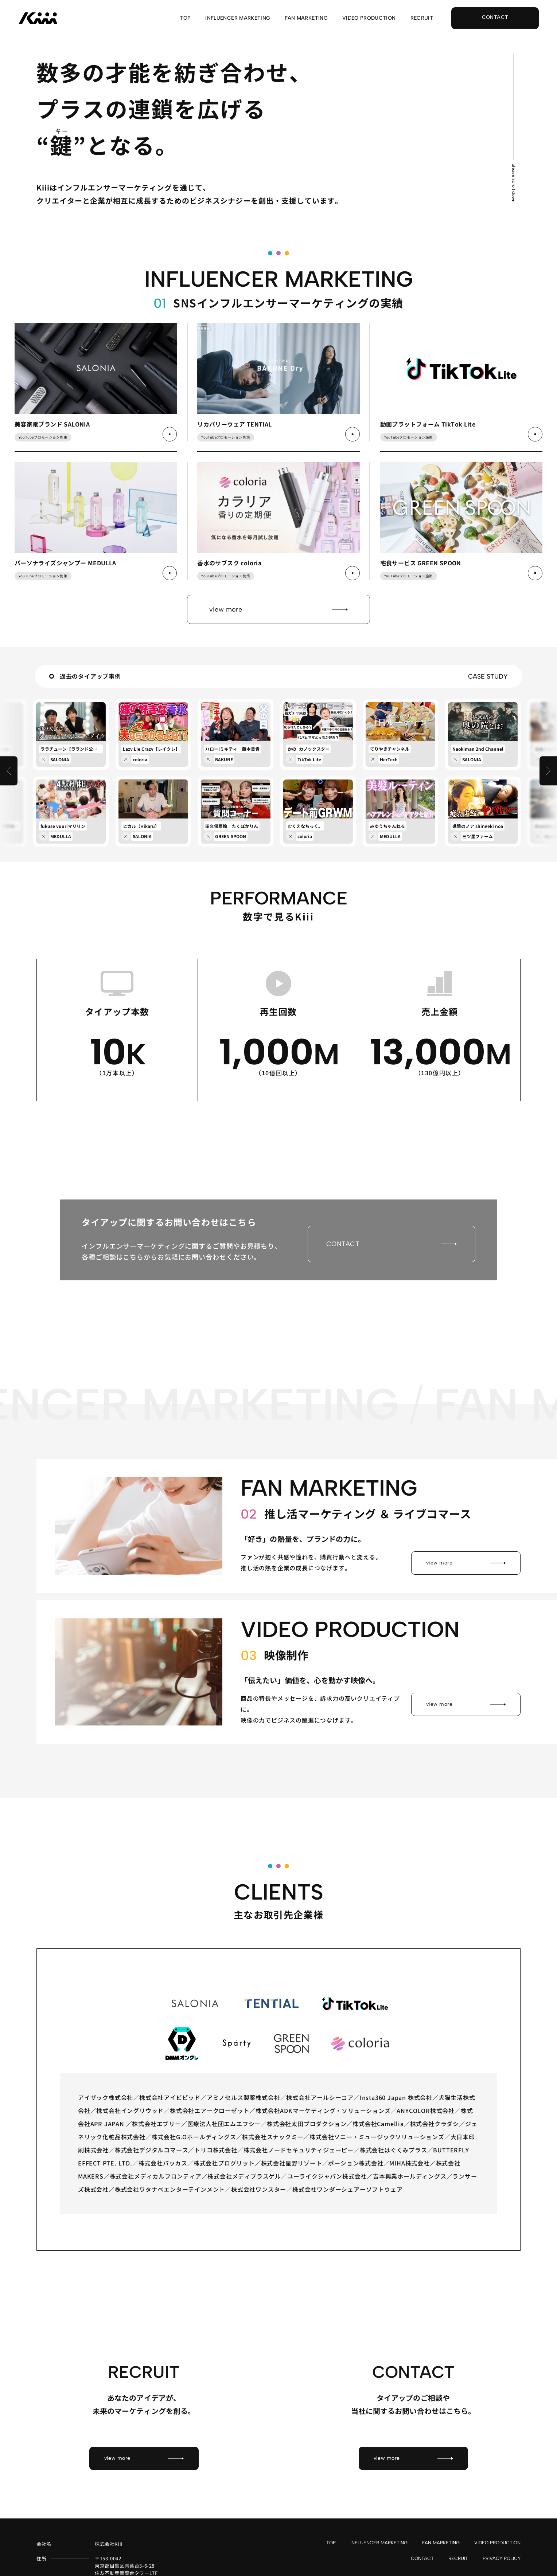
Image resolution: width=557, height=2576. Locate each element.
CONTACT (422, 2549)
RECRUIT (421, 18)
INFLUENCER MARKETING (237, 18)
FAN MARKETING (306, 18)
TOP (185, 18)
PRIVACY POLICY (502, 2549)
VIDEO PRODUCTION (369, 18)
